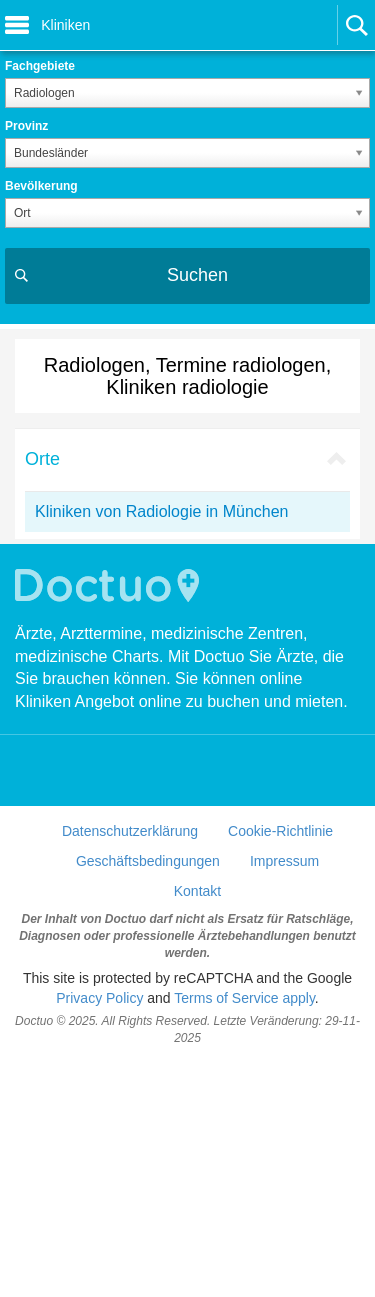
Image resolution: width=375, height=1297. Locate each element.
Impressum (284, 1096)
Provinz (26, 126)
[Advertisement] (187, 661)
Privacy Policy (99, 1233)
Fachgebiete (40, 66)
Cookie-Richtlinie (280, 1066)
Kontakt (197, 1126)
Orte (42, 459)
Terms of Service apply (244, 1233)
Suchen (197, 275)
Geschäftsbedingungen (148, 1096)
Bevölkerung (41, 186)
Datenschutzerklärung (130, 1066)
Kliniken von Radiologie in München (162, 511)
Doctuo (110, 820)
